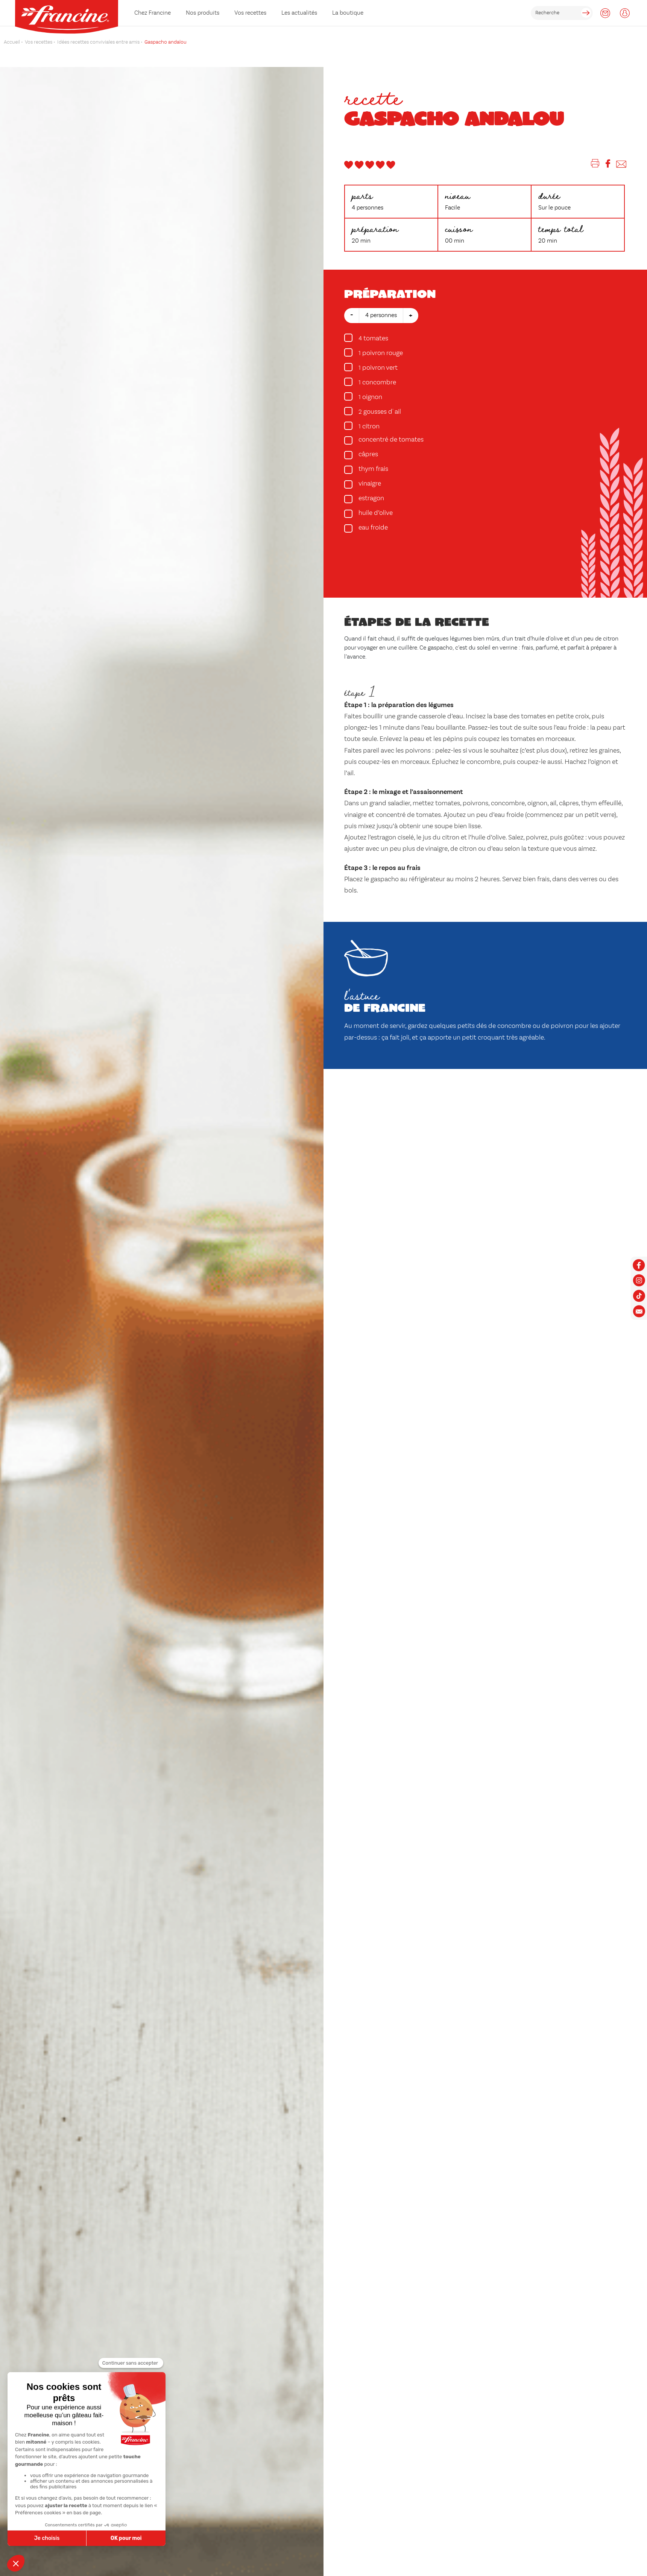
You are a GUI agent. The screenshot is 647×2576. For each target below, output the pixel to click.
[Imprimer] (595, 165)
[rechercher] (562, 13)
